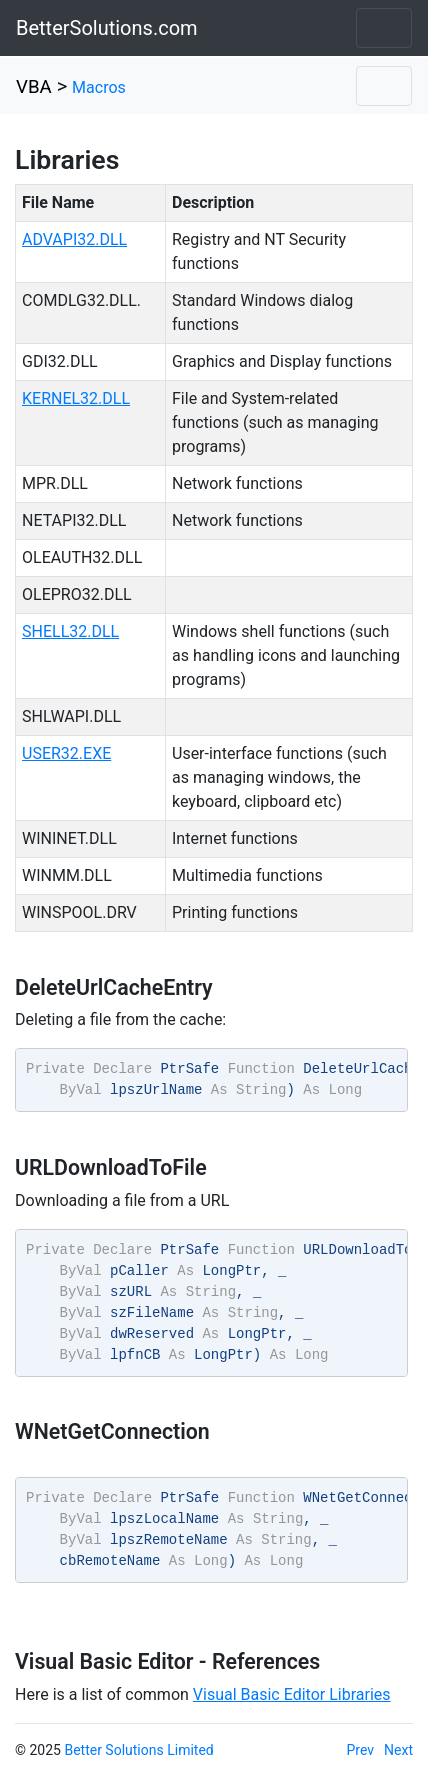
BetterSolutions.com (107, 28)
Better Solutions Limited (138, 1750)
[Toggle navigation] (384, 28)
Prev (361, 1750)
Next (398, 1750)
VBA (34, 87)
